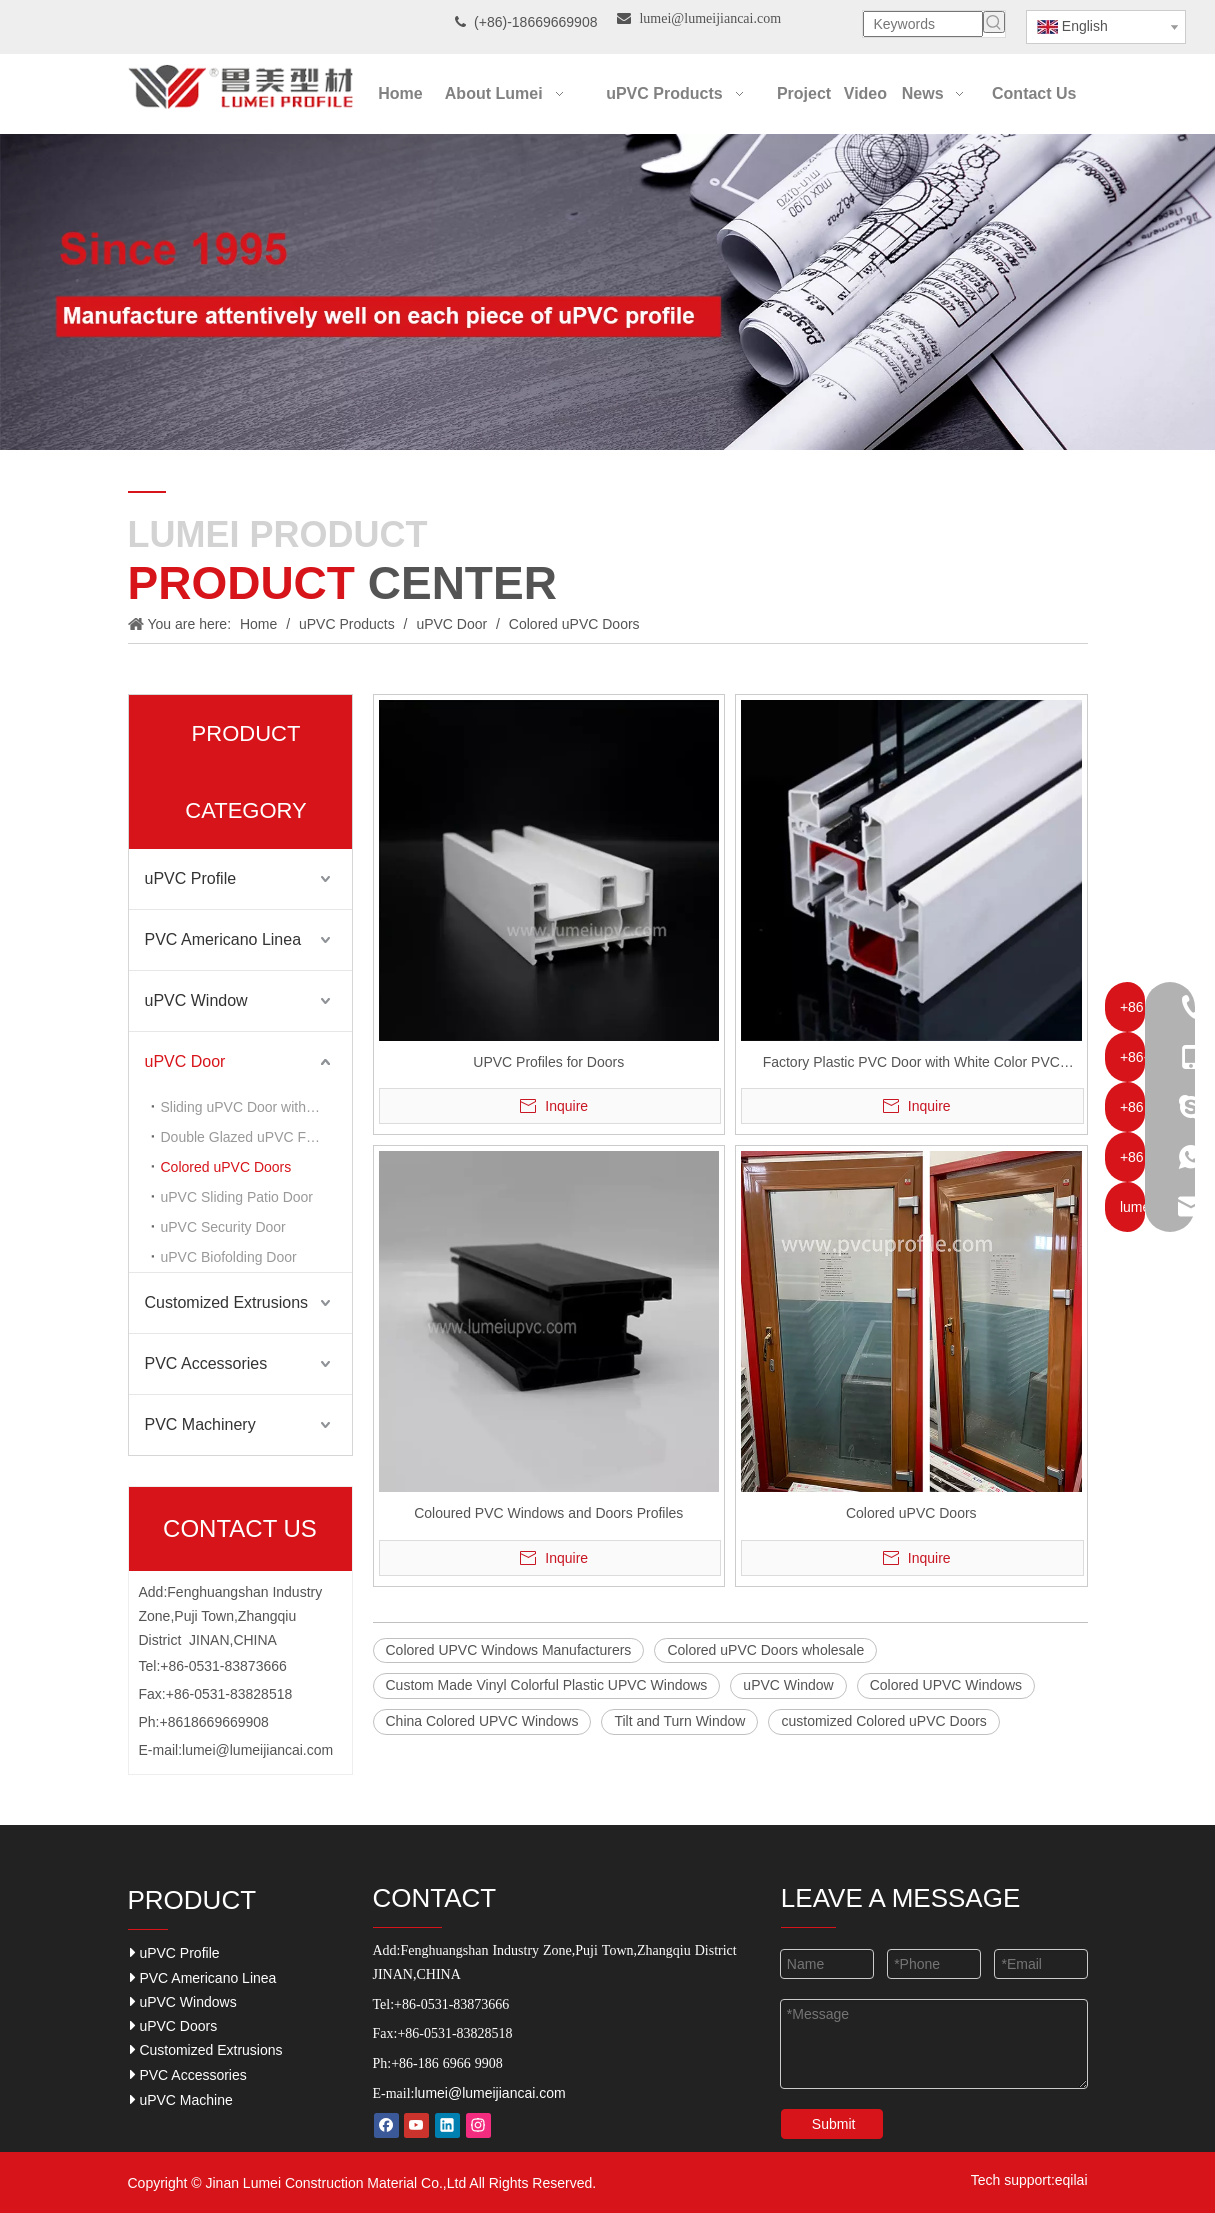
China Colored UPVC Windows (482, 1721)
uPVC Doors (174, 2025)
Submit (834, 2124)
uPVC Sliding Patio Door (237, 1197)
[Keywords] (922, 24)
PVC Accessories (206, 1363)
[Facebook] (386, 2125)
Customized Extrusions (227, 1302)
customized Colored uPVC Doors (883, 1721)
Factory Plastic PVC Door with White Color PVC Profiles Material (911, 1064)
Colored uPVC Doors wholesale (765, 1650)
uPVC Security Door (223, 1227)
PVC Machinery (200, 1424)
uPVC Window (196, 1000)
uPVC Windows (183, 2001)
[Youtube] (416, 2125)
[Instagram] (478, 2125)
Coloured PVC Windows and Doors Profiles (548, 1513)
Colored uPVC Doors (226, 1167)
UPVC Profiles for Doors (548, 1062)
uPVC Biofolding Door (229, 1257)
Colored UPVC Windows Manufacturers (509, 1650)
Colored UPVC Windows (946, 1685)
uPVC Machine (181, 2099)
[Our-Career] (607, 292)
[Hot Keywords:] (994, 22)
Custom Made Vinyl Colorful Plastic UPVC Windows (547, 1685)
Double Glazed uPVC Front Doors (256, 1137)
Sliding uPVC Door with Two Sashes (256, 1107)
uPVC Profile (191, 878)
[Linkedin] (447, 2125)
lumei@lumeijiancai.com (257, 1750)
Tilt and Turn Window (679, 1721)
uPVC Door (185, 1061)
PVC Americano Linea (223, 939)
